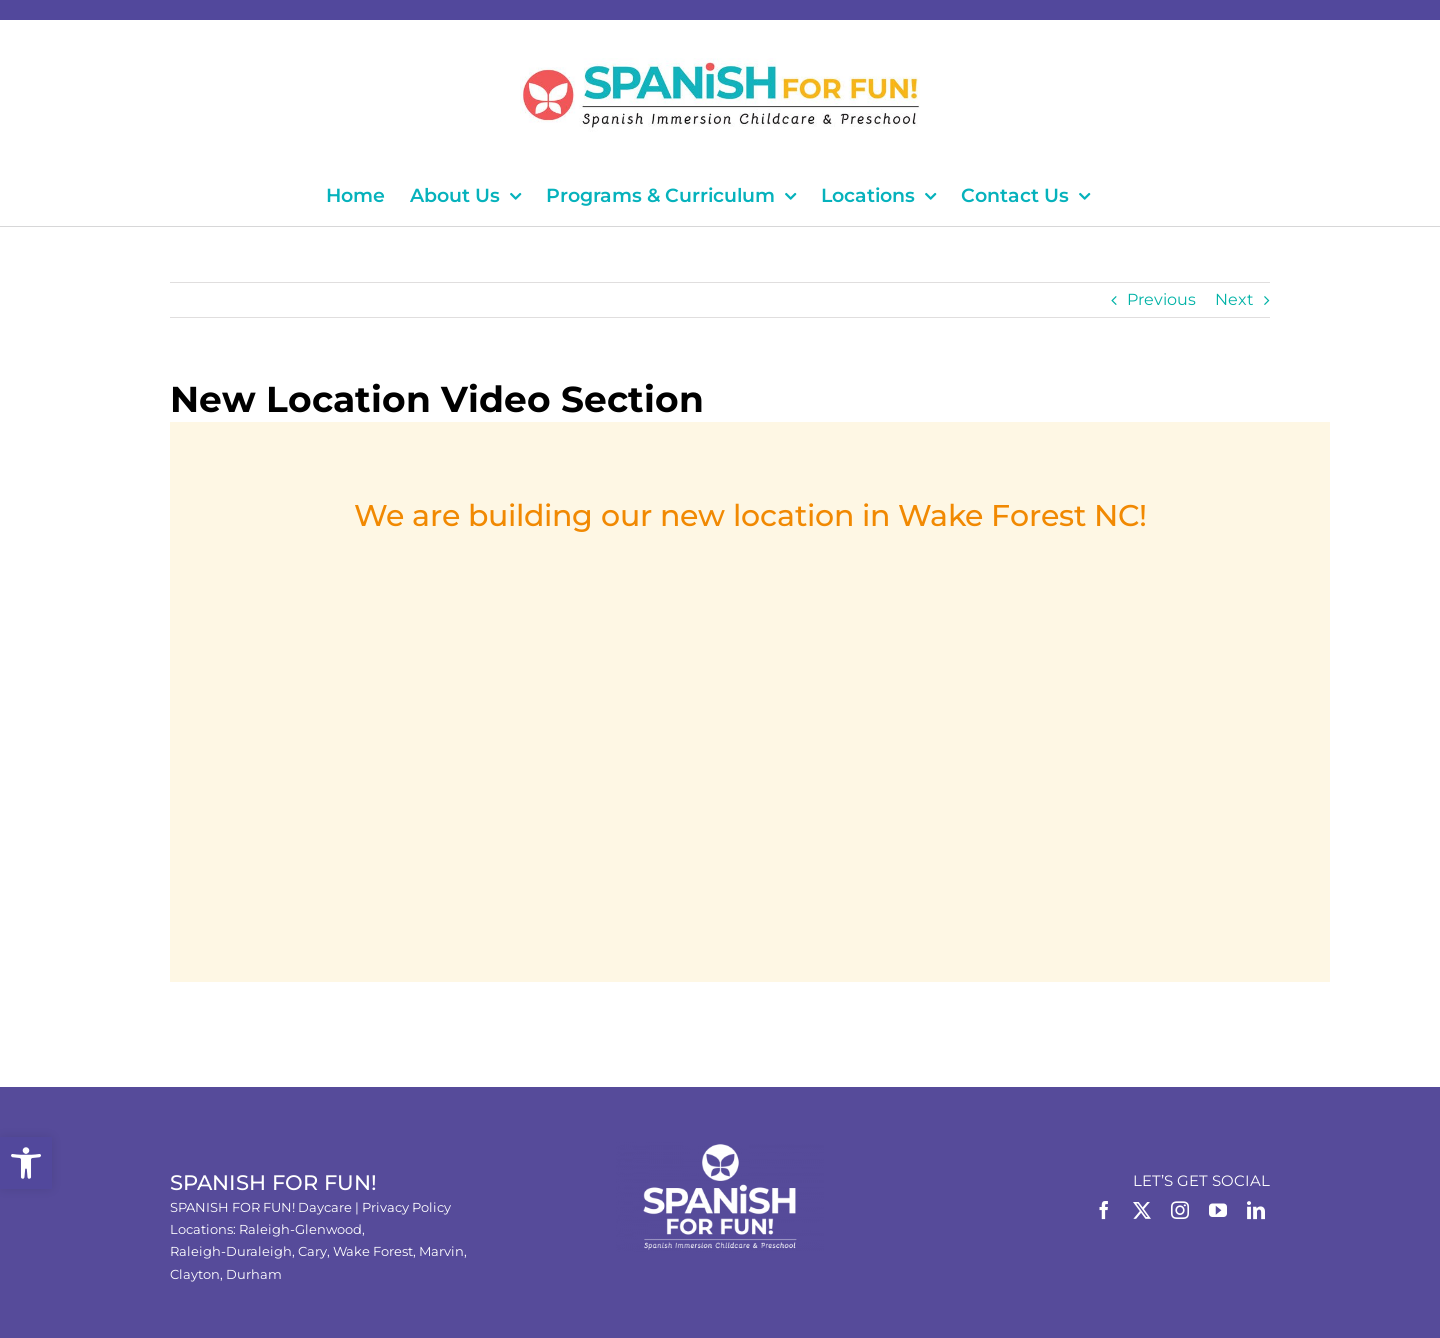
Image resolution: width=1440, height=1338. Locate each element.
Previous (1161, 299)
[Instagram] (1180, 1210)
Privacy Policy (406, 1207)
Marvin (441, 1251)
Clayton (195, 1274)
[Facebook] (1104, 1210)
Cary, (315, 1251)
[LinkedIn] (1256, 1210)
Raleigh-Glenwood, (302, 1229)
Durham (254, 1274)
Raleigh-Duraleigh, (234, 1251)
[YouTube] (1218, 1210)
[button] (26, 1163)
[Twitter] (1142, 1210)
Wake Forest (373, 1251)
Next (1234, 299)
